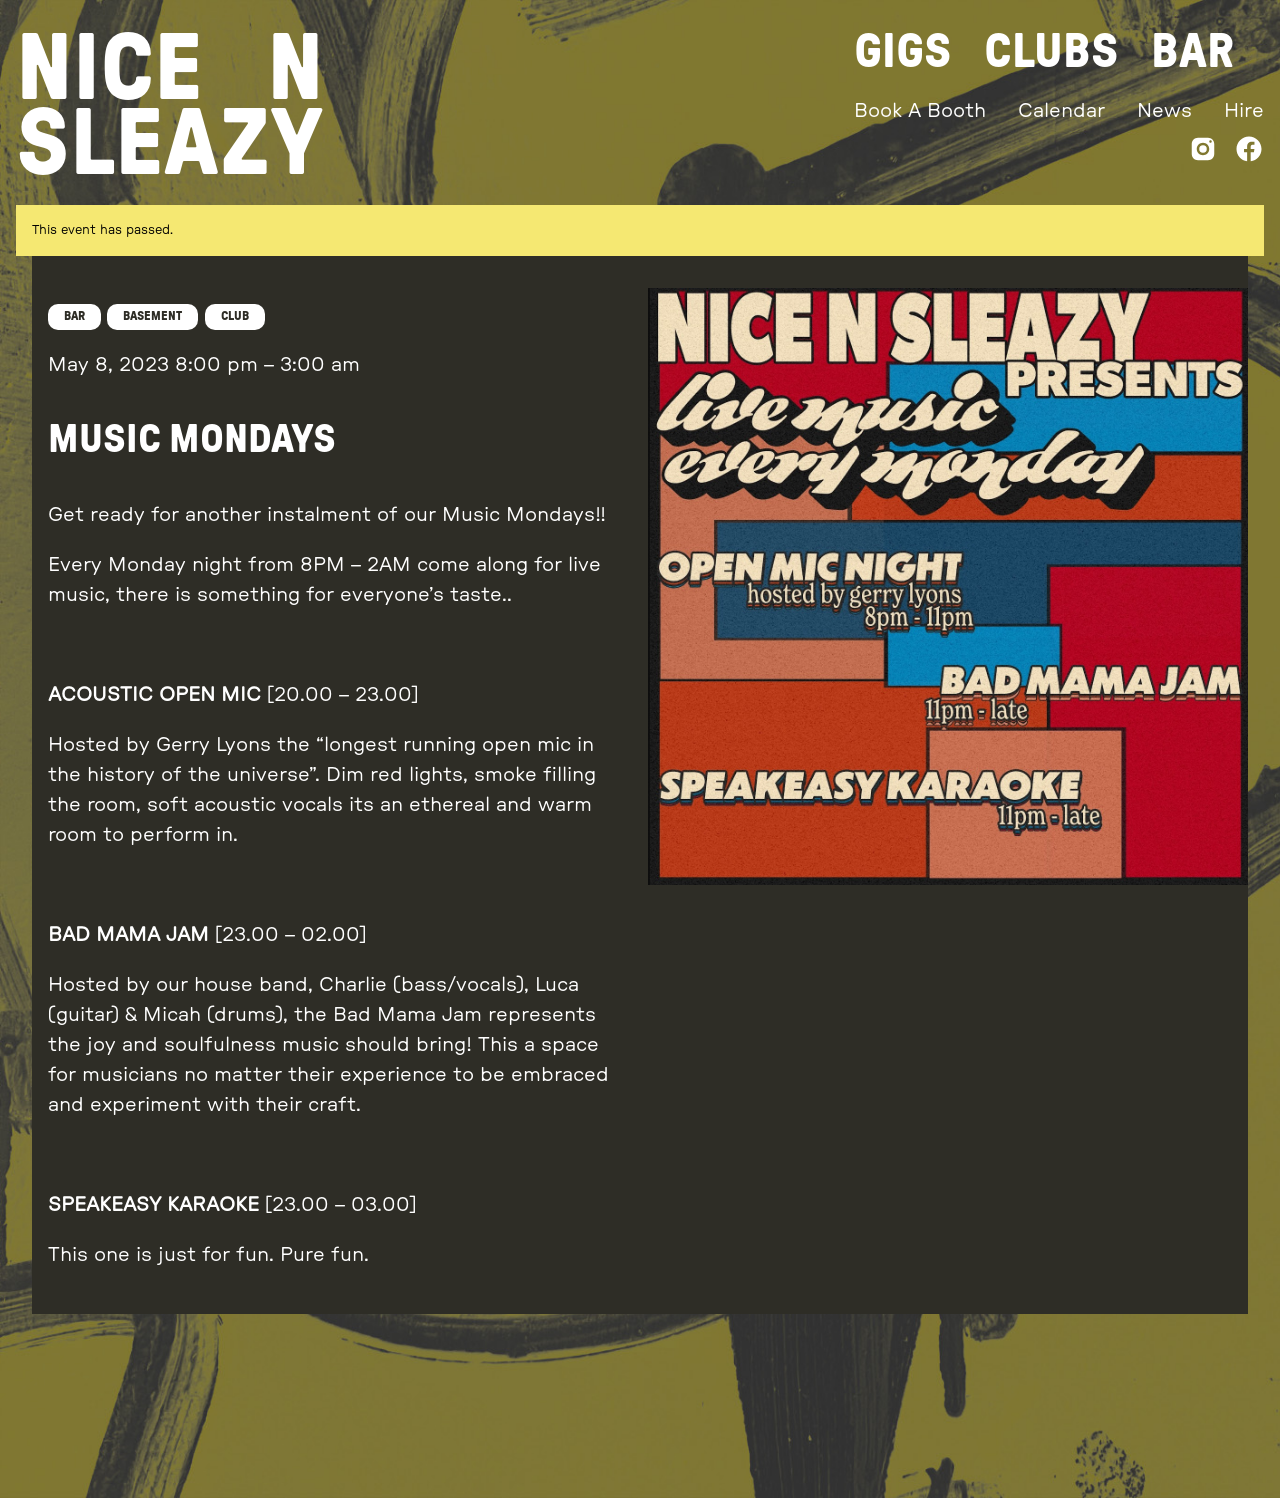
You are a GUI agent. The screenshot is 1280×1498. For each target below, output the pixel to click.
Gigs (903, 52)
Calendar (1061, 111)
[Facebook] (1249, 153)
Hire (1244, 111)
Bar (1192, 52)
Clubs (1051, 52)
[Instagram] (1203, 153)
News (1164, 111)
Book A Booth (920, 111)
